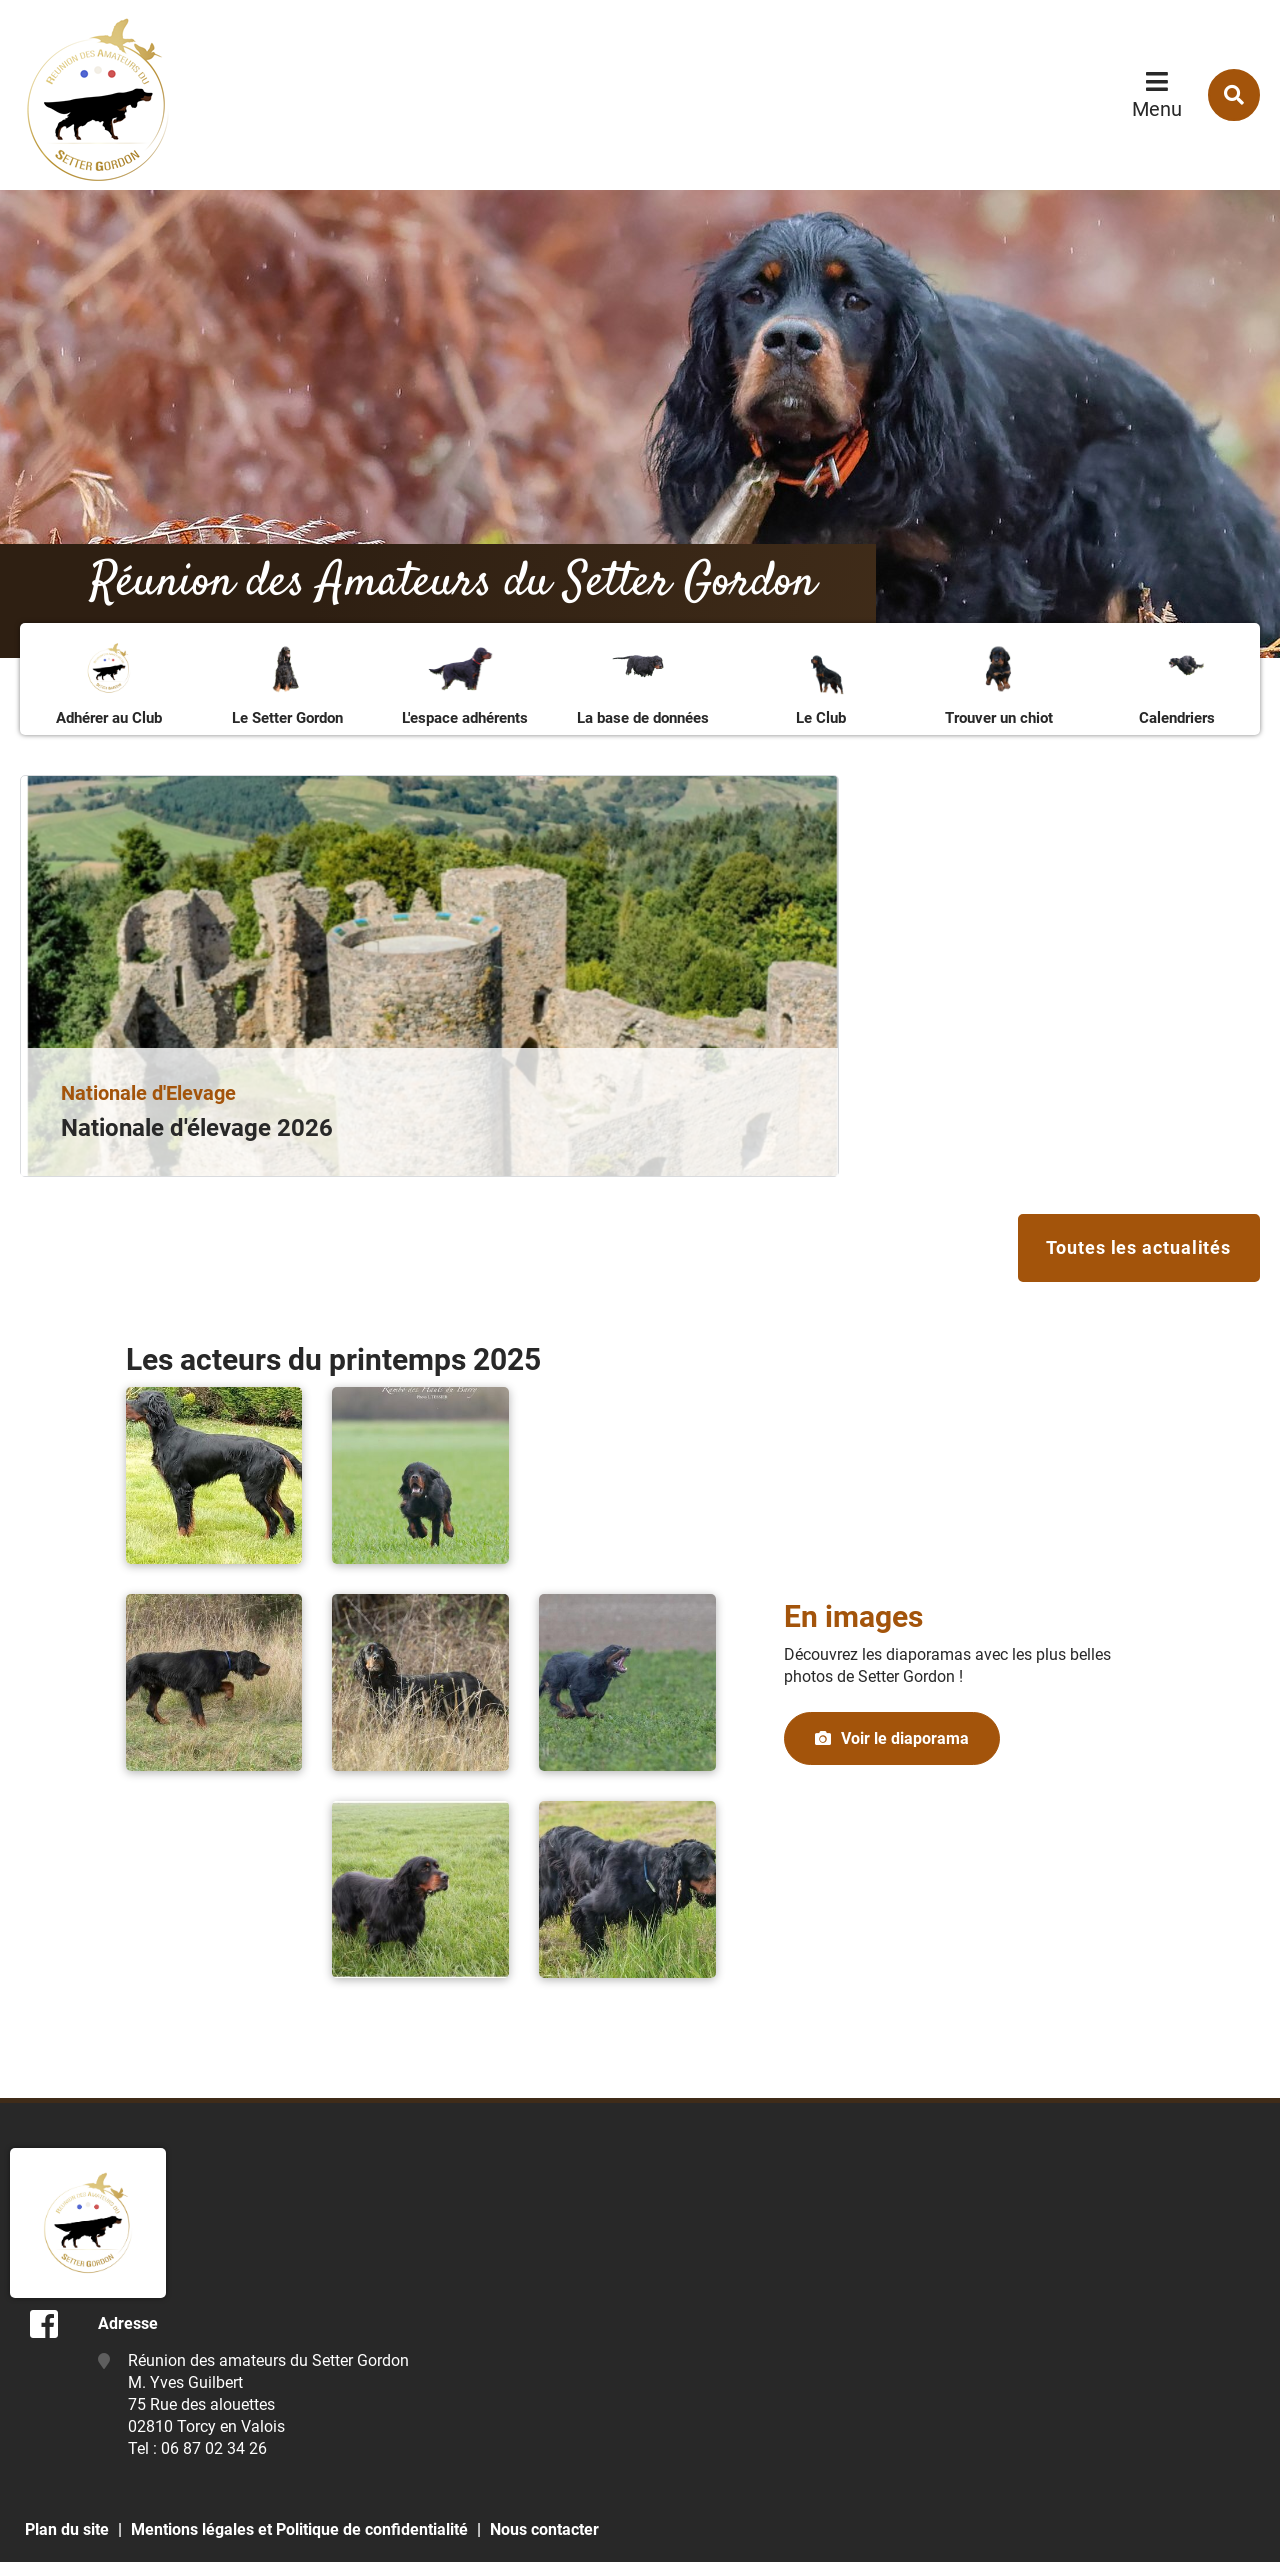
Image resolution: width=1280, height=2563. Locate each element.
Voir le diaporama (905, 1740)
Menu (1157, 109)
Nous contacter (544, 2530)
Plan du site (67, 2530)
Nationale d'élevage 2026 (197, 1128)
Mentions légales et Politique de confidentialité (299, 2530)
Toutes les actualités (1137, 1248)
